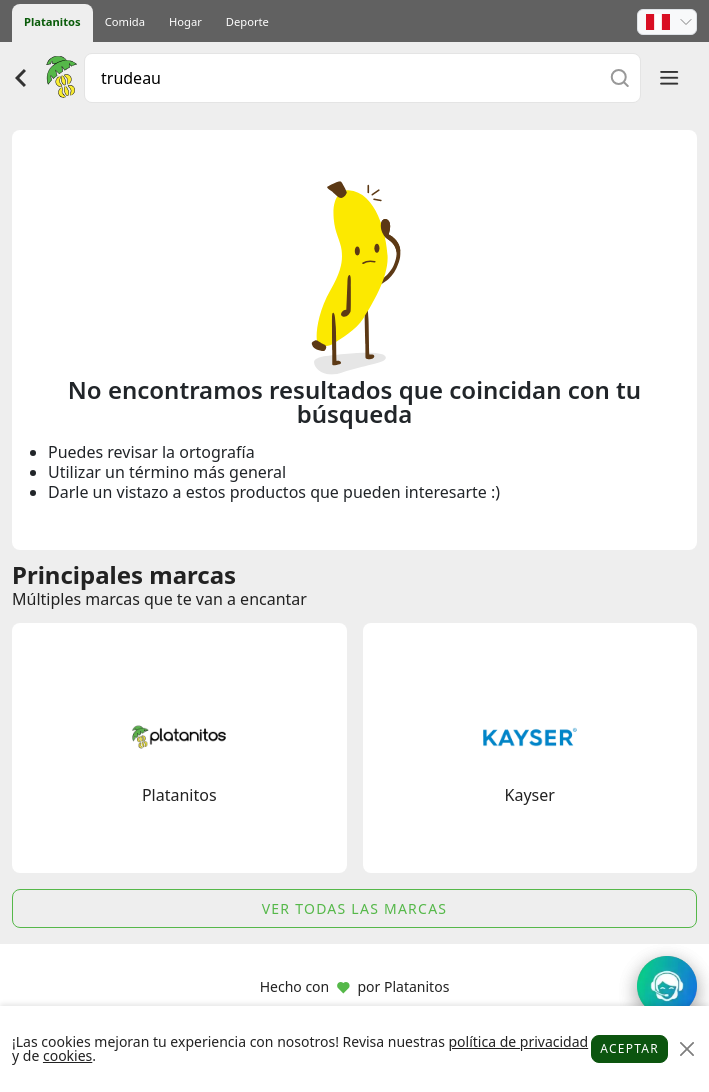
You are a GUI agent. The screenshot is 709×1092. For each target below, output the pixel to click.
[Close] (686, 1049)
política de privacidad (518, 1041)
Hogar (185, 21)
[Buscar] (620, 77)
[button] (667, 22)
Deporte (247, 21)
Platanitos (52, 21)
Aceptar (629, 1048)
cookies (67, 1055)
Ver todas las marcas (355, 908)
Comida (125, 21)
